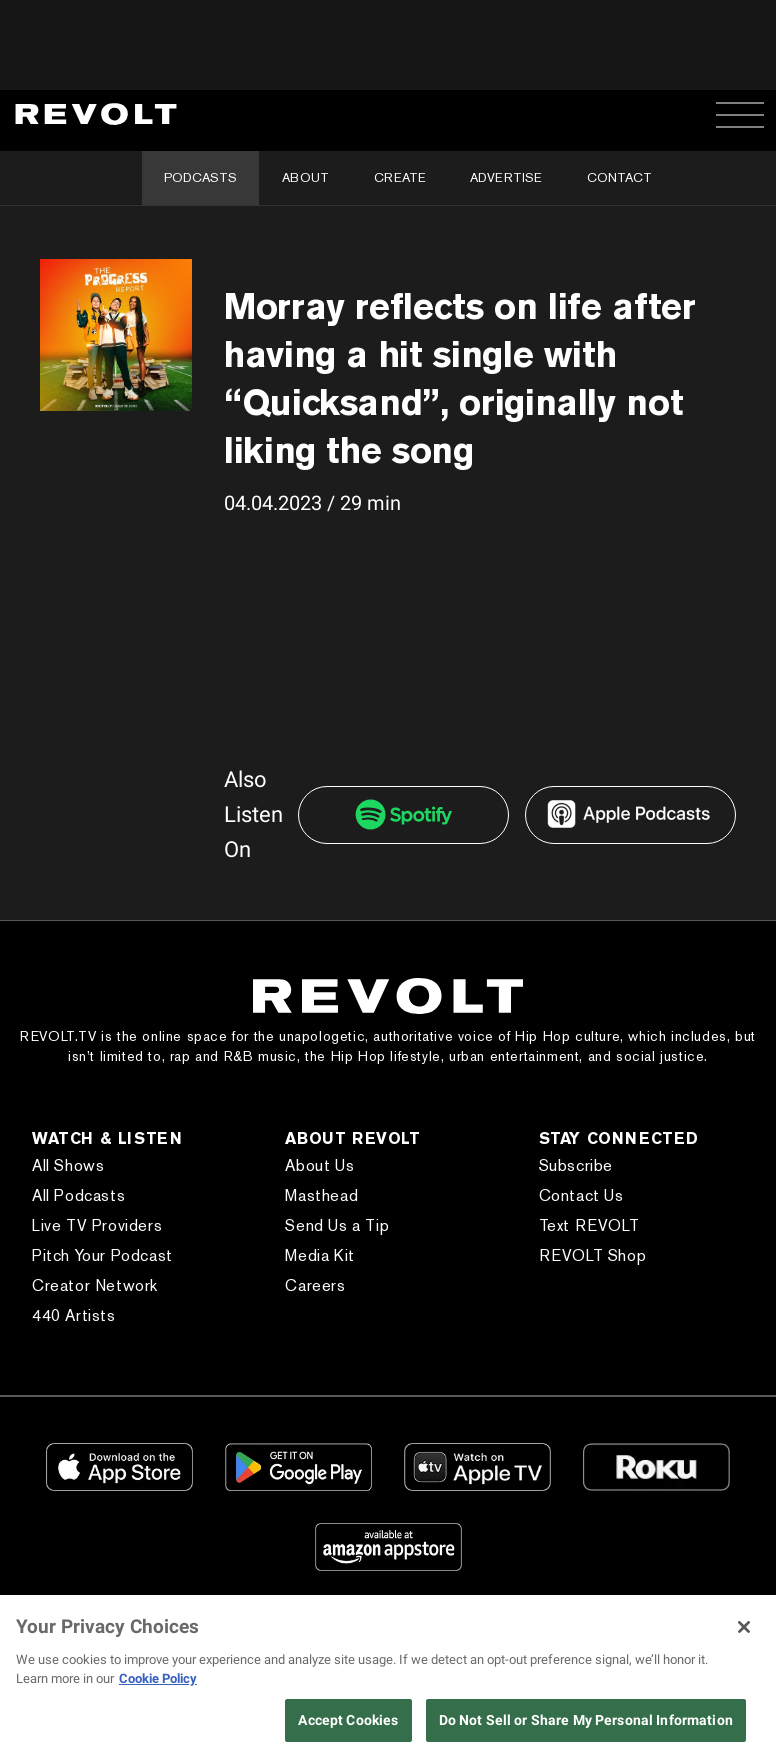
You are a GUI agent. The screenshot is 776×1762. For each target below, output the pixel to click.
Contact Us (581, 1195)
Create (400, 177)
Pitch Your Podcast (102, 1255)
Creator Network (95, 1285)
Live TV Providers (97, 1225)
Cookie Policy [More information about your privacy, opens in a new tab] (158, 1678)
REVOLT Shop (593, 1255)
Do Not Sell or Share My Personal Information (586, 1720)
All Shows (68, 1165)
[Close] (744, 1627)
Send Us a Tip (337, 1225)
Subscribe (576, 1165)
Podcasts (200, 177)
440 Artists (74, 1315)
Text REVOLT (589, 1225)
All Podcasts (78, 1195)
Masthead (321, 1195)
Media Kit (319, 1255)
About (305, 177)
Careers (315, 1285)
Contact (619, 177)
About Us (319, 1165)
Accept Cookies (348, 1720)
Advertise (506, 177)
